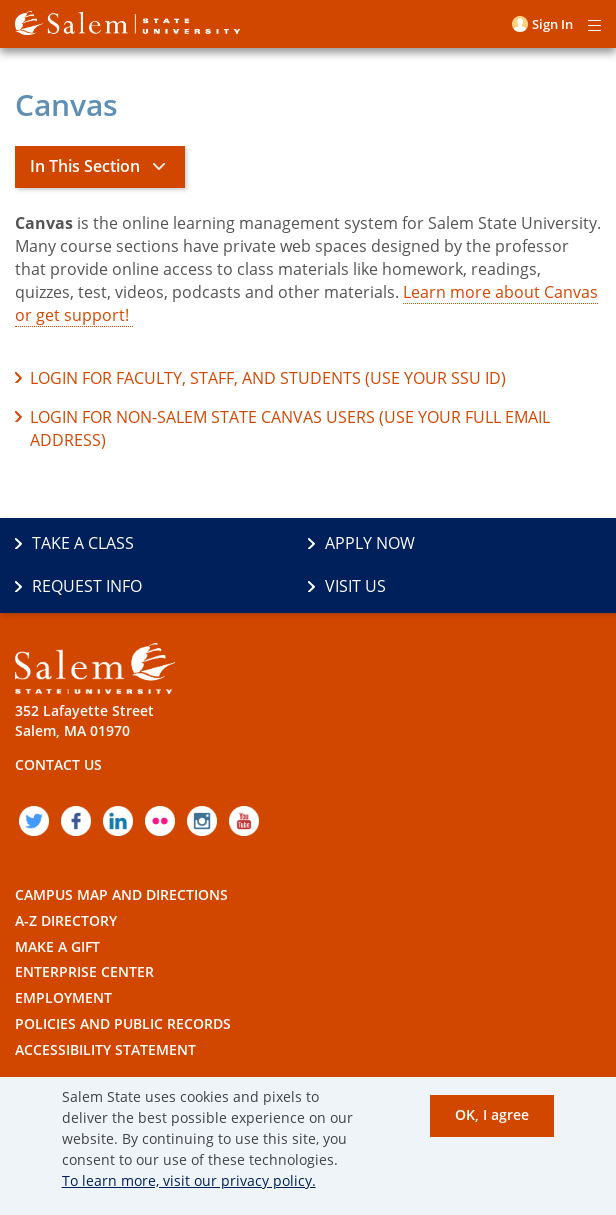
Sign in (552, 24)
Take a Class (83, 543)
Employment (63, 997)
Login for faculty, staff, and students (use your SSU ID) (268, 378)
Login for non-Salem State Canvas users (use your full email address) (290, 428)
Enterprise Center (84, 971)
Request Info (87, 586)
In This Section (85, 166)
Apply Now (370, 543)
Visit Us (355, 586)
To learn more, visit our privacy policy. (189, 1180)
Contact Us (58, 764)
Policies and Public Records (123, 1023)
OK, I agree (492, 1114)
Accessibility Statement (105, 1049)
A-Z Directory (66, 920)
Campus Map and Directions (121, 894)
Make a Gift (57, 946)
